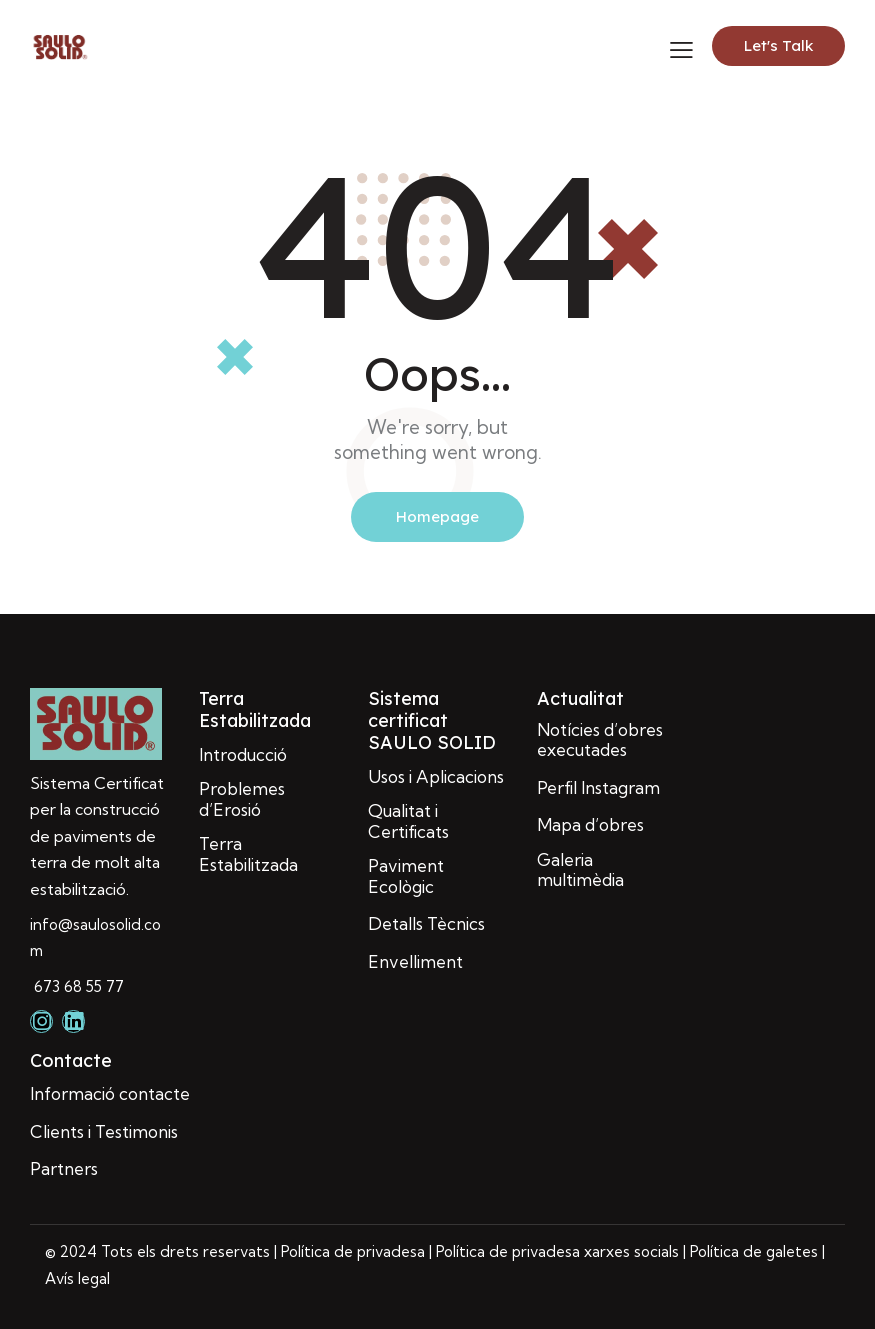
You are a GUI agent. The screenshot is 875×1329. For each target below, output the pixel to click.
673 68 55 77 (77, 986)
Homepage (437, 516)
